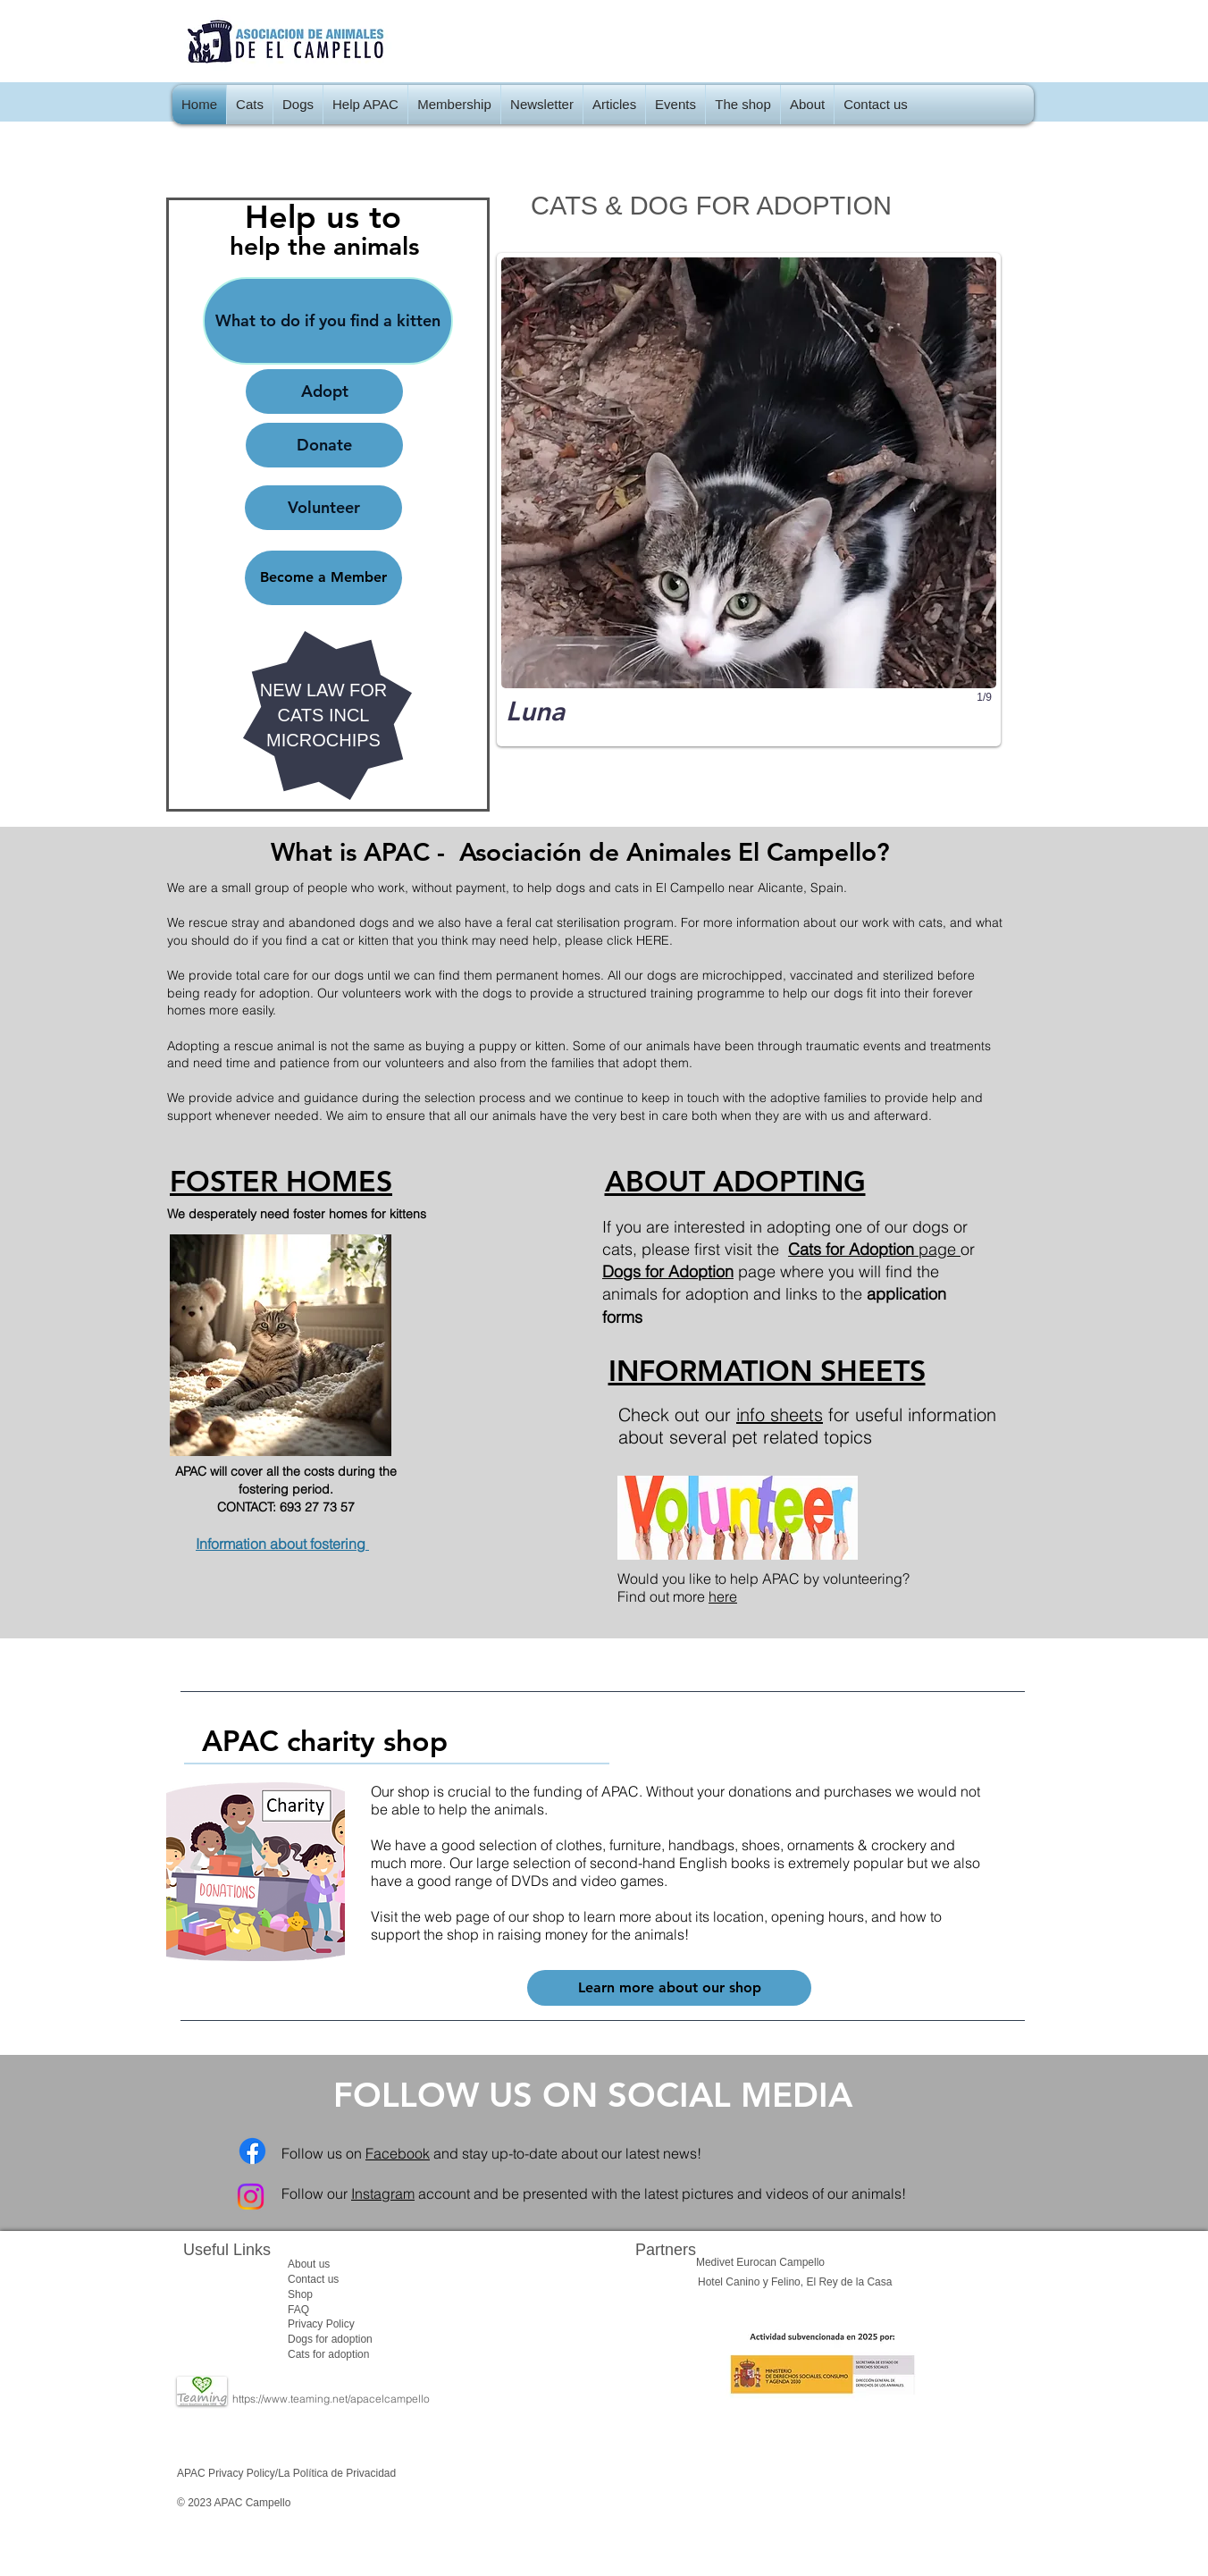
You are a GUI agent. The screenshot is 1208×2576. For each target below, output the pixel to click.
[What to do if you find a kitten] (328, 321)
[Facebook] (252, 2151)
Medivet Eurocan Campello (760, 2262)
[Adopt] (324, 391)
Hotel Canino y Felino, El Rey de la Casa (795, 2282)
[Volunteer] (323, 507)
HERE (652, 940)
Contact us (313, 2279)
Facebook (397, 2153)
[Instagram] (250, 2196)
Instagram (383, 2193)
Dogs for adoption (330, 2339)
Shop (300, 2294)
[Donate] (324, 445)
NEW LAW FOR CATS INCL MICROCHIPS (324, 715)
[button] (250, 104)
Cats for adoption (328, 2354)
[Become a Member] (323, 578)
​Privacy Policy (321, 2324)
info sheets (779, 1414)
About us (309, 2264)
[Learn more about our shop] (669, 1988)
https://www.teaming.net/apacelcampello (331, 2398)
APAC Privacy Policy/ (227, 2473)
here (723, 1596)
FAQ (298, 2309)
